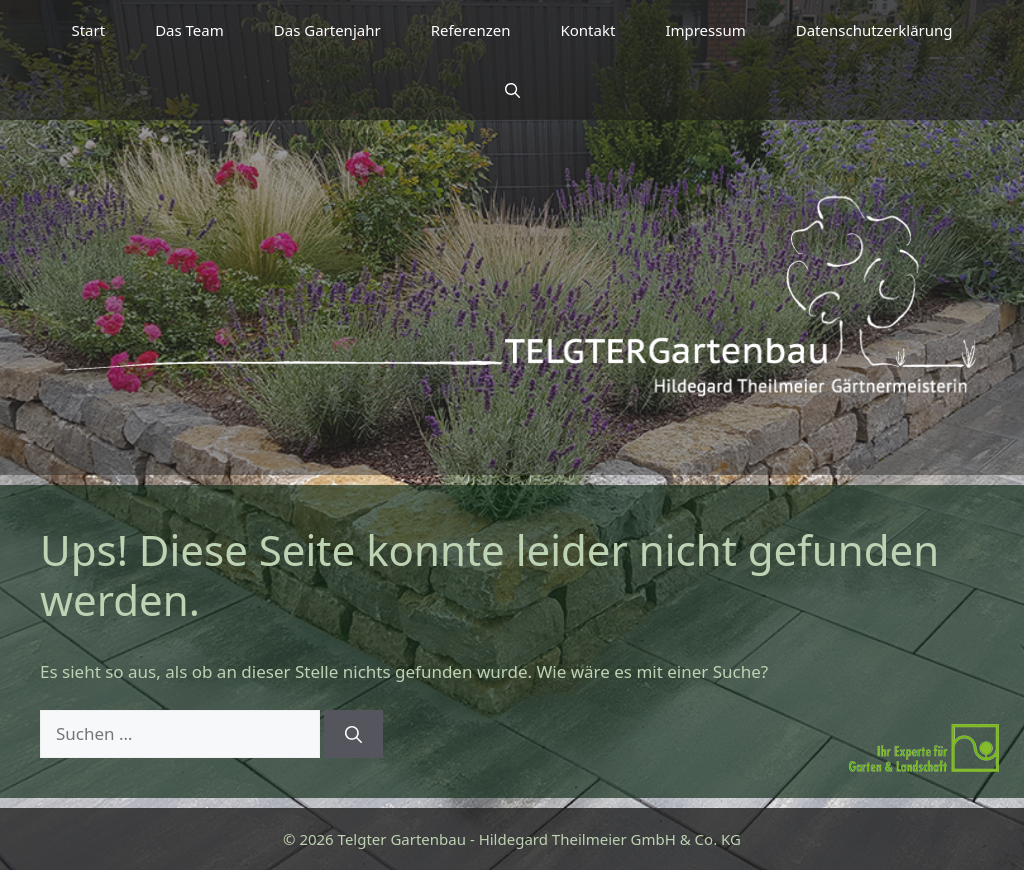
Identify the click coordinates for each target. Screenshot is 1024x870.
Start (88, 30)
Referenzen (471, 30)
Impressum (705, 30)
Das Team (189, 30)
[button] (512, 90)
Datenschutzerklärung (874, 30)
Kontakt (587, 30)
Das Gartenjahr (327, 30)
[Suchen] (353, 734)
